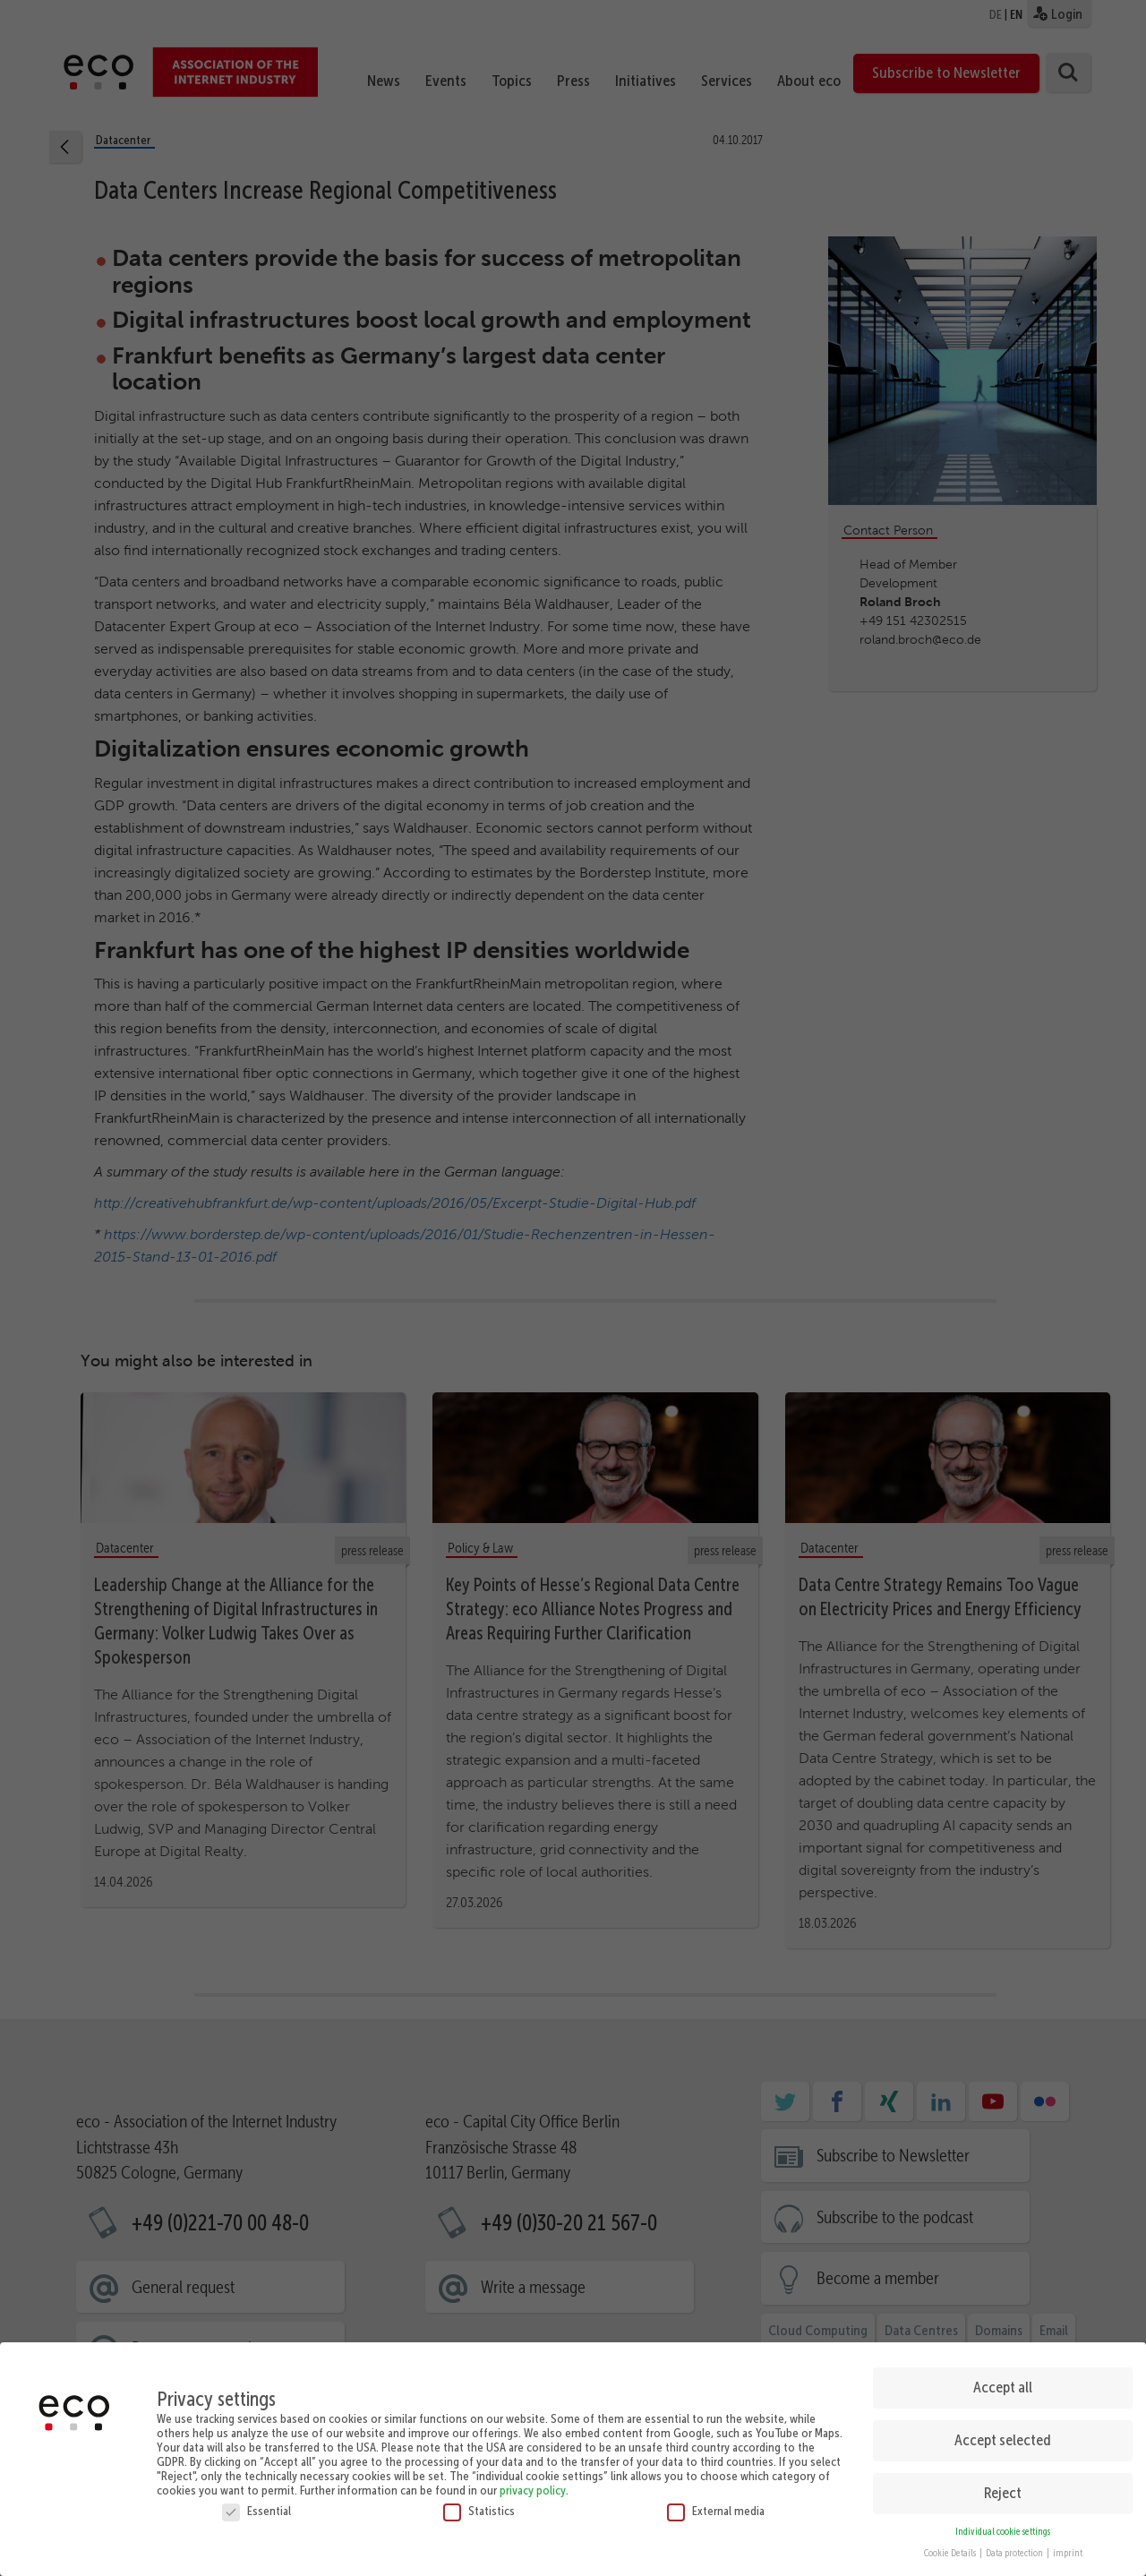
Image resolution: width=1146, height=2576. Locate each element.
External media (716, 2498)
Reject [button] (1003, 2480)
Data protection (1015, 2541)
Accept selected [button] (1002, 2427)
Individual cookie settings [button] (1002, 2519)
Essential (256, 2498)
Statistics (479, 2498)
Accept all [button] (1002, 2374)
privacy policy (533, 2477)
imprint (1067, 2541)
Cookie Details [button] (951, 2541)
